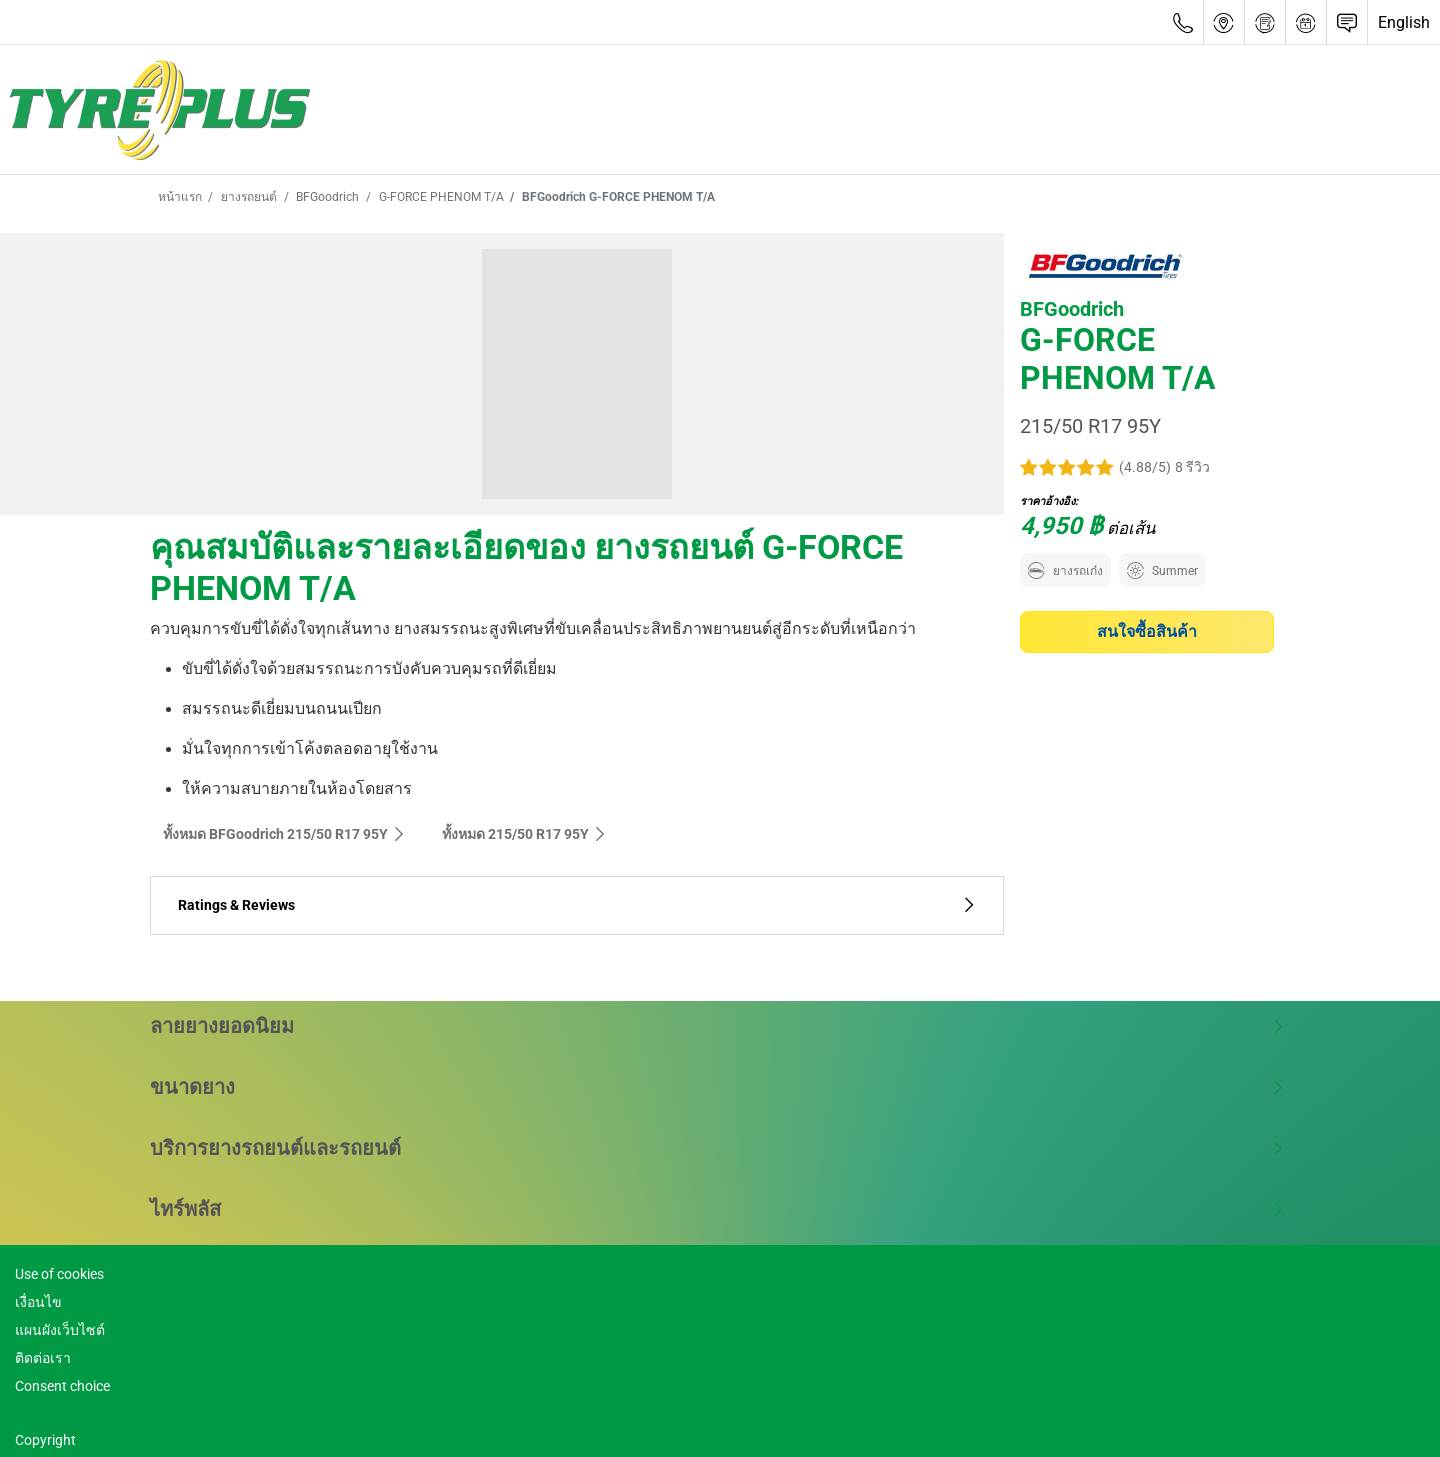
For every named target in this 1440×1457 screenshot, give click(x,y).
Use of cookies (59, 1274)
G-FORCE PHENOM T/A (440, 197)
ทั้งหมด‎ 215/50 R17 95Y (524, 834)
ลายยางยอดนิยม (717, 1026)
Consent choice (62, 1386)
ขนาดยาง (717, 1087)
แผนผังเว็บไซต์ (60, 1330)
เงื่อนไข (38, 1302)
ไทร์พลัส (717, 1209)
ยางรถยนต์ (247, 197)
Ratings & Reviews (577, 905)
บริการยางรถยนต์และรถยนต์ (717, 1148)
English (1404, 22)
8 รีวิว (1192, 467)
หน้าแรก (180, 197)
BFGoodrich (326, 197)
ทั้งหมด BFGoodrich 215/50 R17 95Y (284, 834)
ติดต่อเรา (43, 1358)
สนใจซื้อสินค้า (1147, 631)
